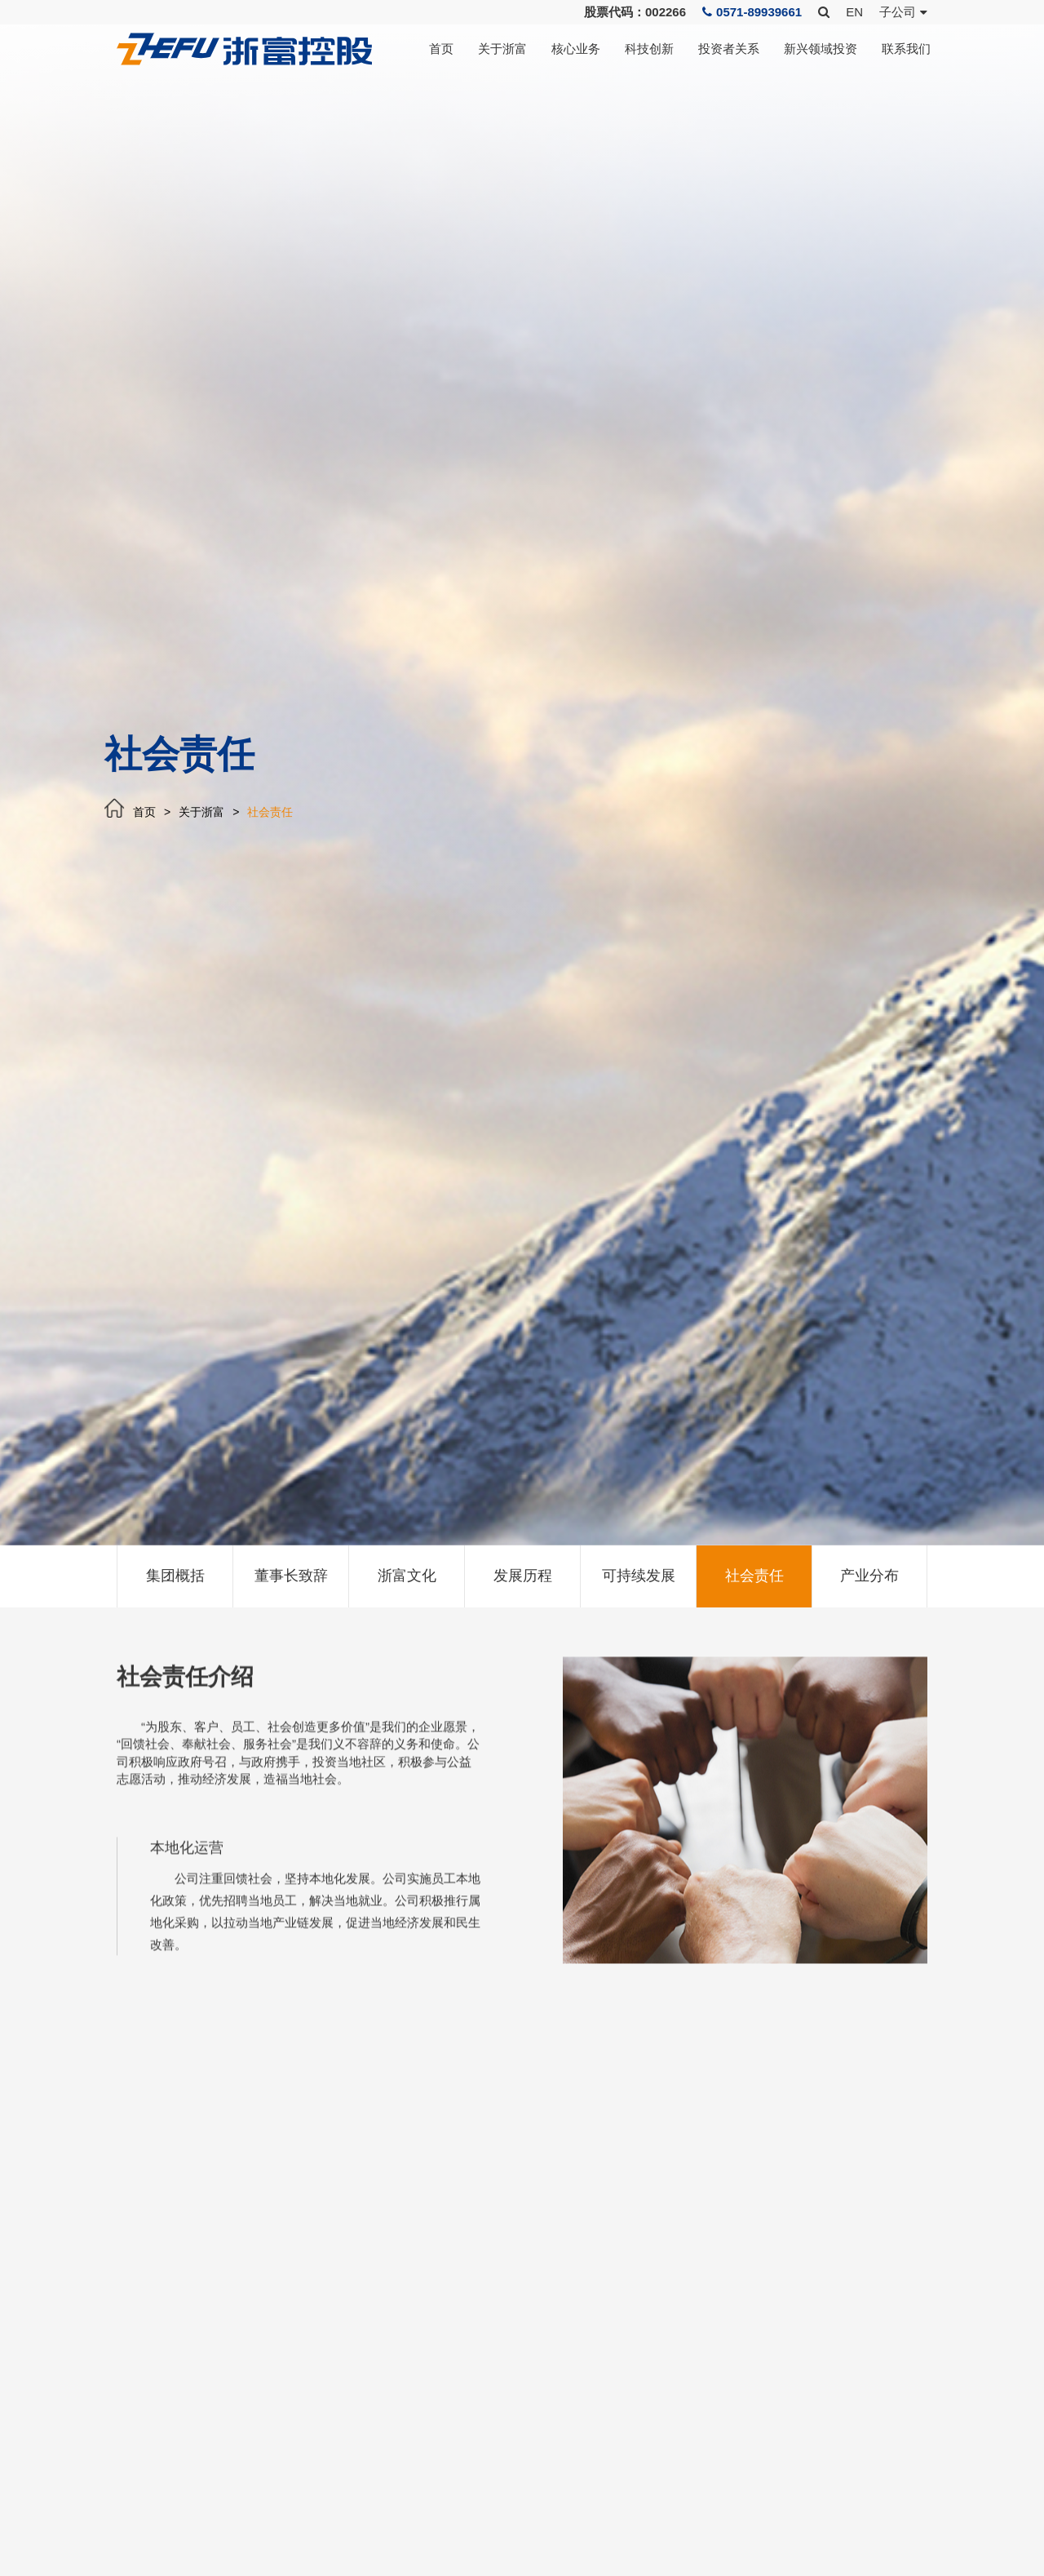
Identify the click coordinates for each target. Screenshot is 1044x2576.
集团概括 (175, 1575)
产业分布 (869, 1575)
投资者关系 (728, 48)
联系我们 (906, 48)
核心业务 (575, 48)
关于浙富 (502, 48)
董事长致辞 (291, 1575)
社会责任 (270, 812)
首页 (441, 48)
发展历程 (522, 1575)
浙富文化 (407, 1575)
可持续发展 (638, 1575)
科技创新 (649, 48)
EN (854, 12)
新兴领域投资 (820, 48)
